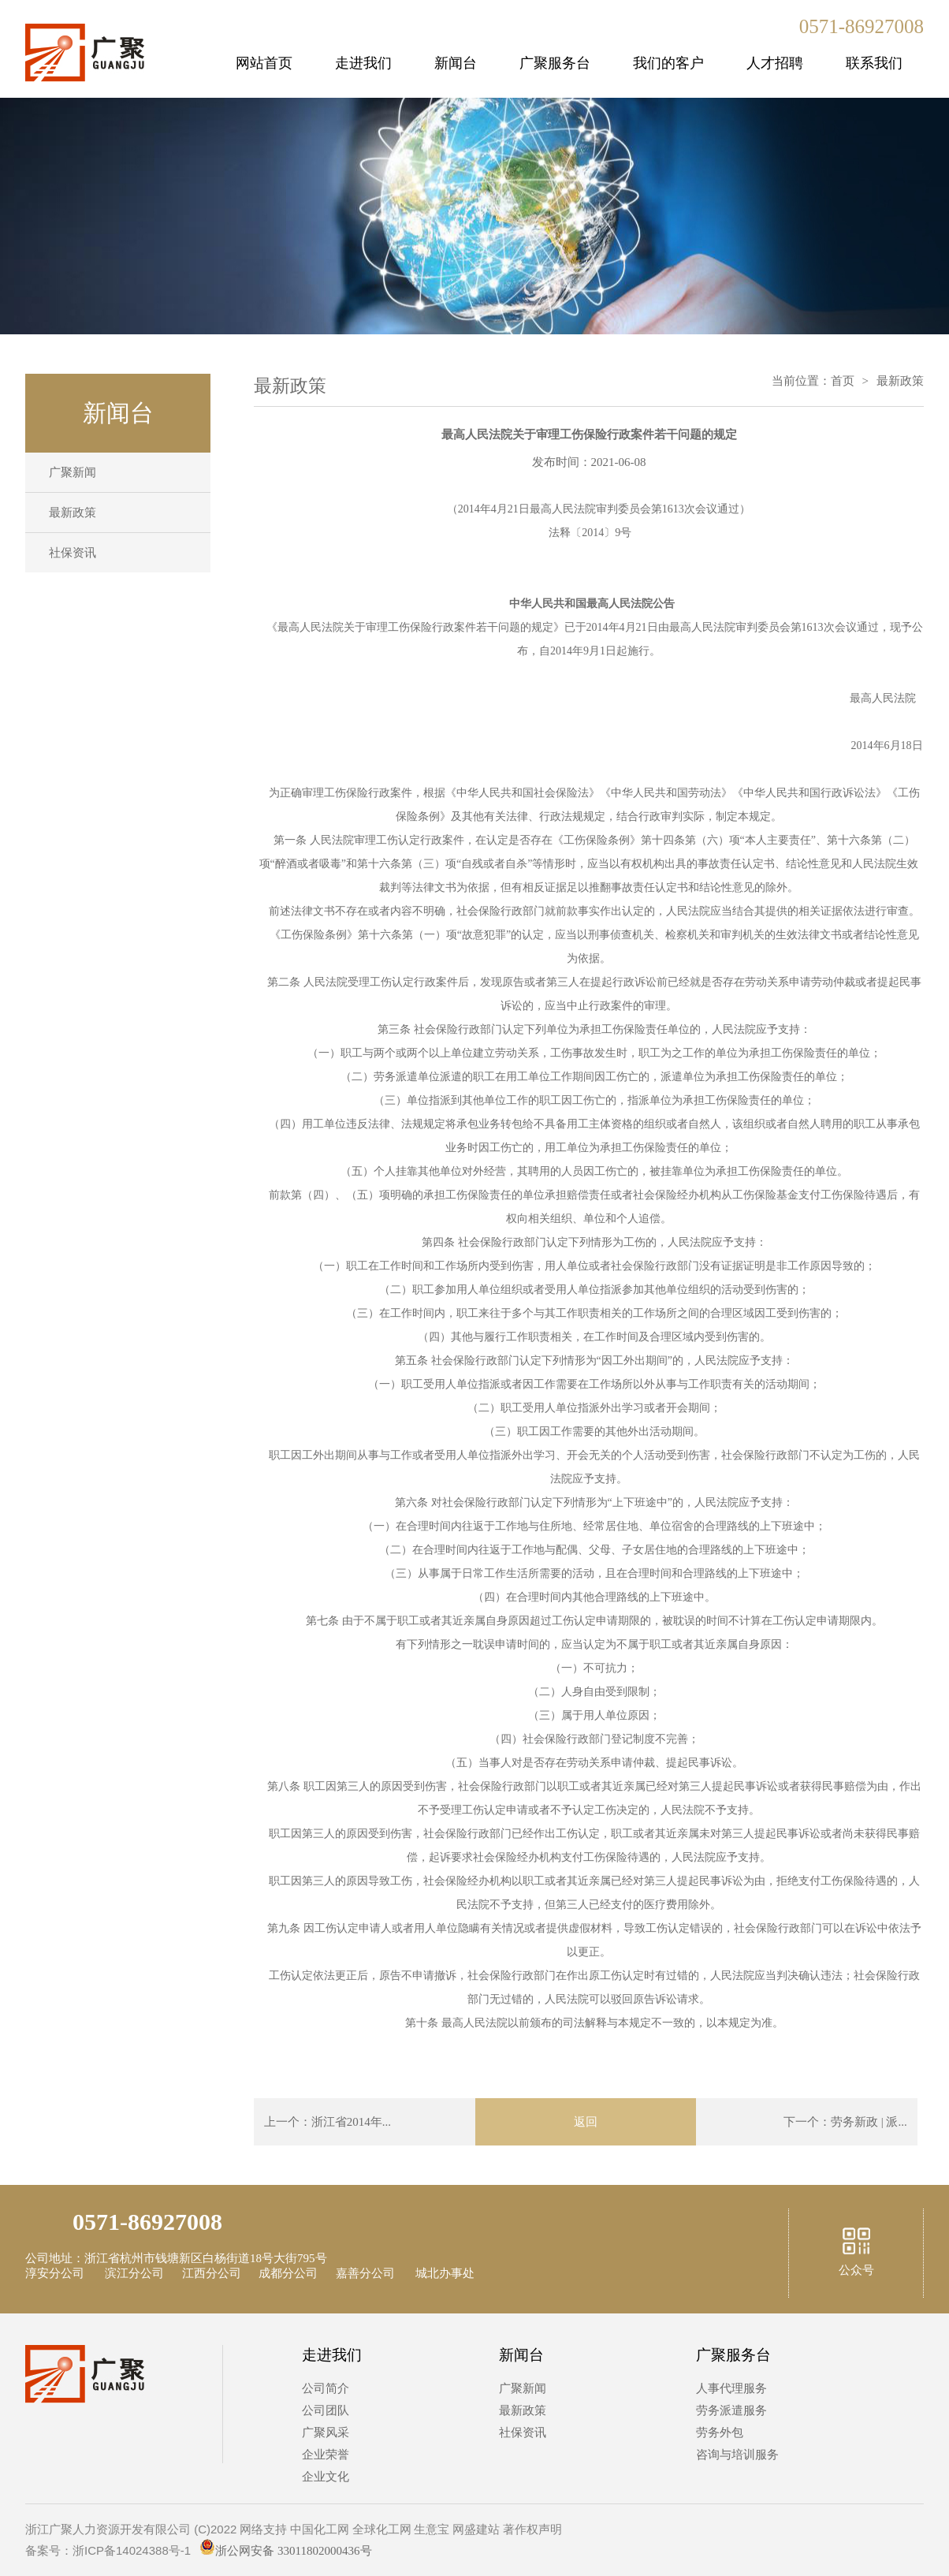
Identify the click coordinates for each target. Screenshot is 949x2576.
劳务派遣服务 (731, 2410)
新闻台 (455, 63)
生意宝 (431, 2529)
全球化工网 (381, 2529)
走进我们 (363, 63)
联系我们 (874, 63)
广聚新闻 (72, 472)
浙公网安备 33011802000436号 (285, 2550)
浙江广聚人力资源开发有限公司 (108, 2529)
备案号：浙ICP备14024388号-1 (108, 2550)
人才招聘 (774, 63)
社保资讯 (72, 552)
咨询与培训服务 (737, 2454)
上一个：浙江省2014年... (327, 2122)
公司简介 (325, 2388)
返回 (585, 2122)
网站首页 (264, 63)
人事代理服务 (731, 2388)
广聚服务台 (554, 63)
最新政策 (72, 512)
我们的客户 (668, 63)
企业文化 (325, 2476)
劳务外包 (719, 2432)
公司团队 (325, 2410)
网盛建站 (476, 2529)
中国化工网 (319, 2529)
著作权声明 (532, 2529)
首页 (842, 381)
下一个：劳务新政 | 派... (845, 2122)
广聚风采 (325, 2432)
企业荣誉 (325, 2454)
